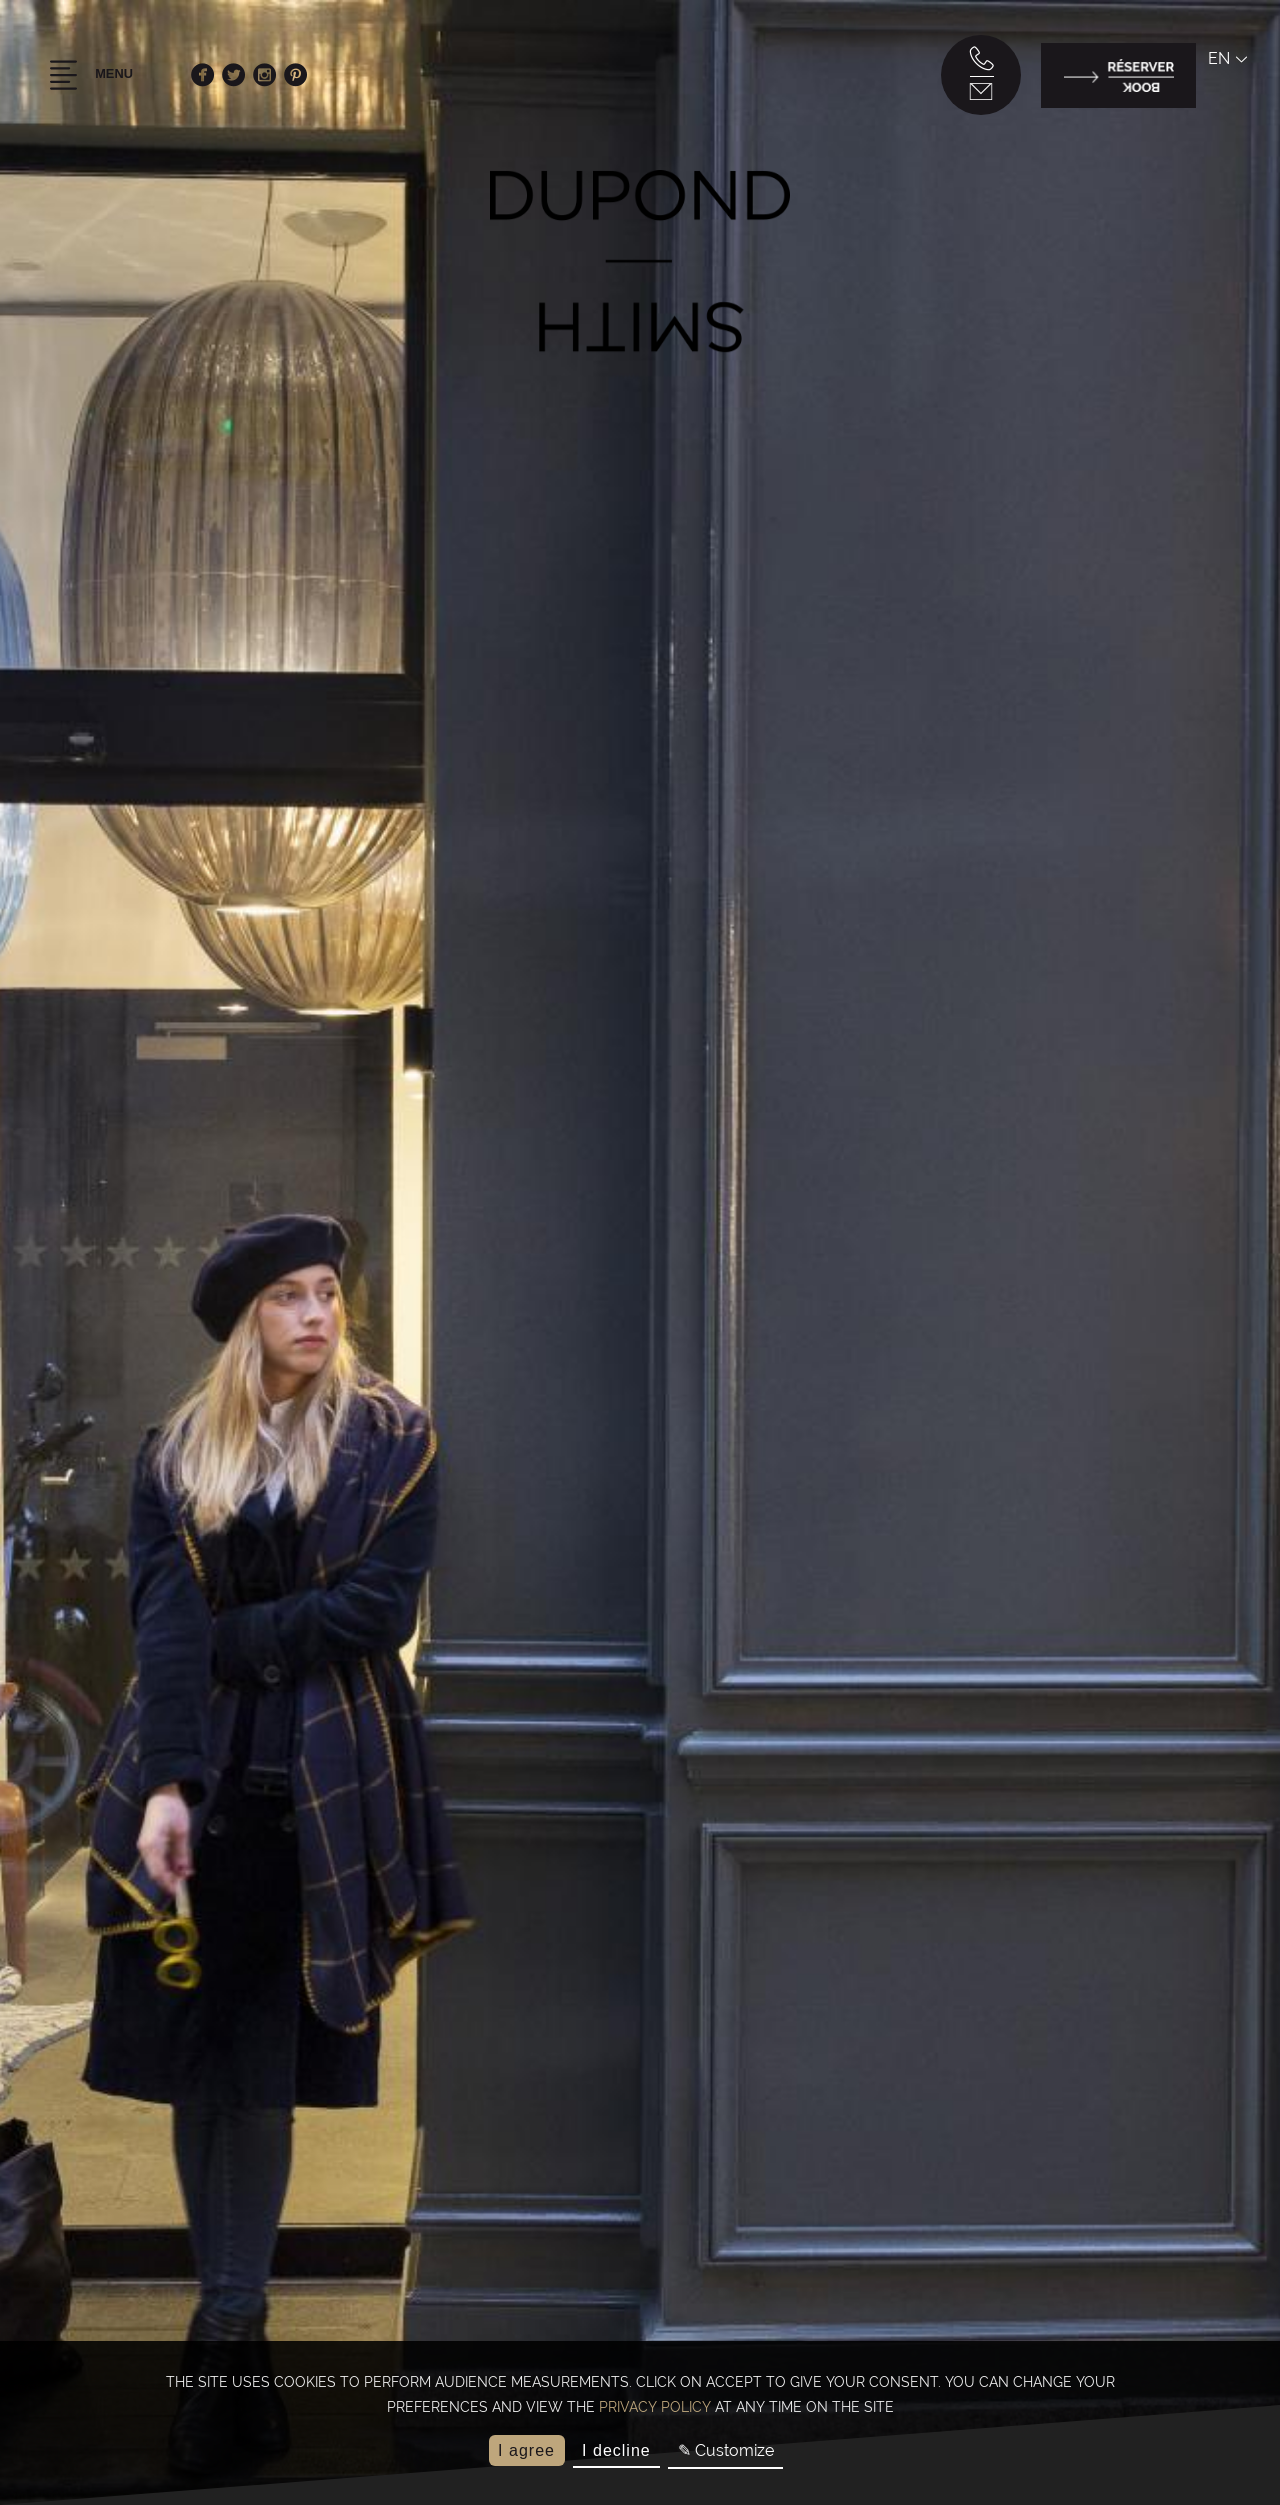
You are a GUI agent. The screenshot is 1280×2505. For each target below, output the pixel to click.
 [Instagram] (269, 79)
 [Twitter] (238, 79)
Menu (94, 80)
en (1224, 63)
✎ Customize (726, 2450)
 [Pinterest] (300, 79)
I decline (616, 2450)
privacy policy (655, 2407)
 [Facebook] (207, 79)
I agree (526, 2450)
